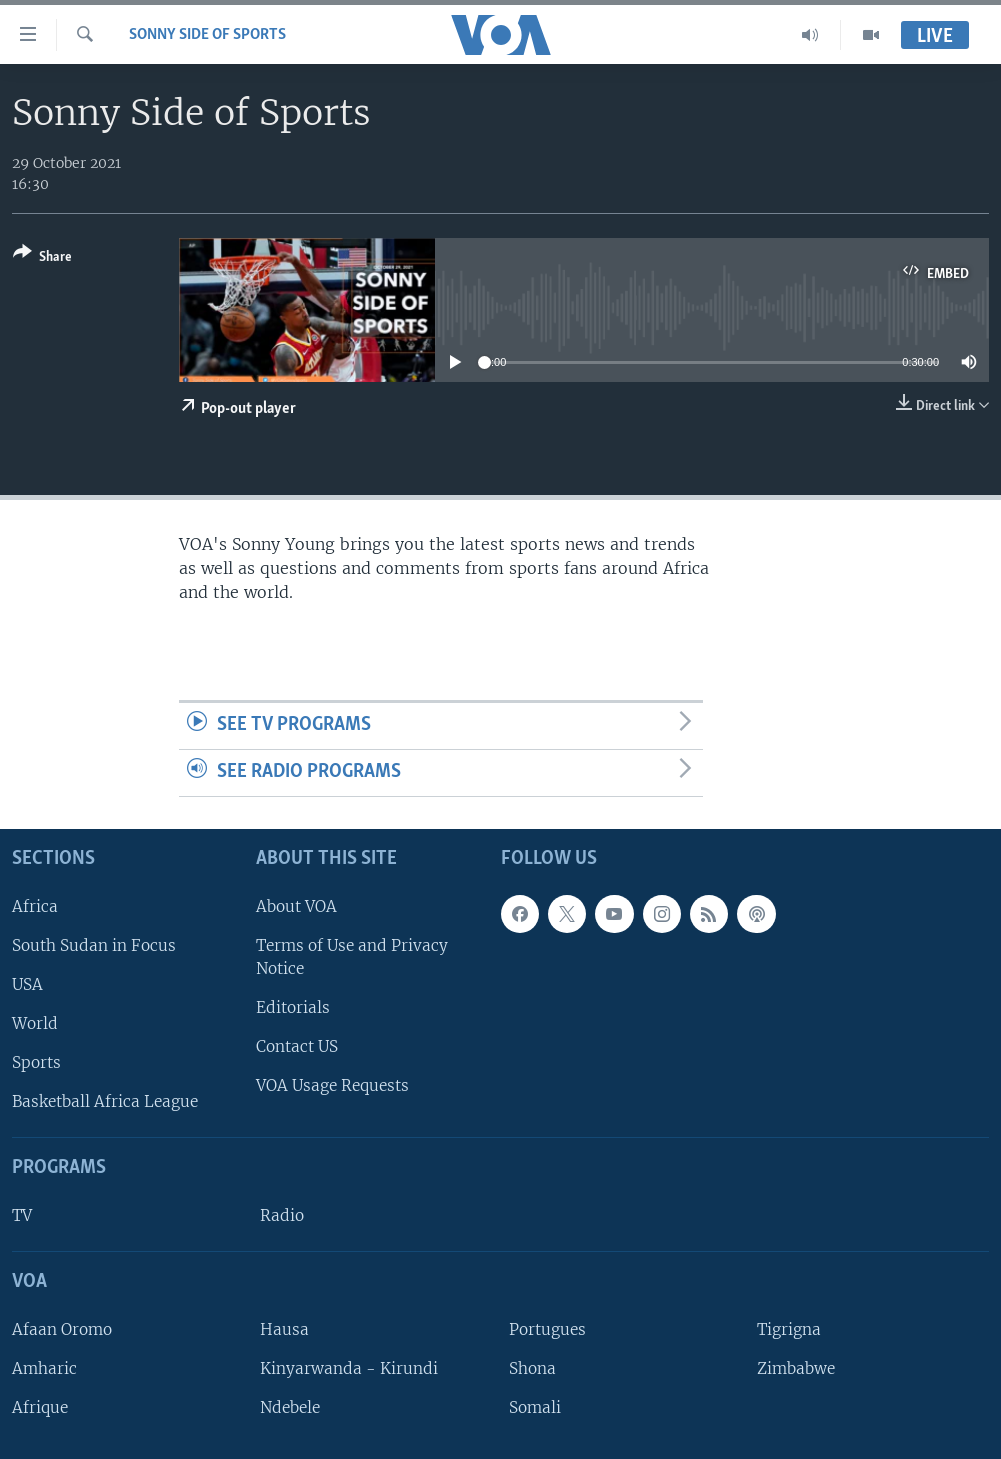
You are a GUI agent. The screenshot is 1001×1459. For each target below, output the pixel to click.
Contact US (297, 1046)
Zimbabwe (796, 1368)
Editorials (293, 1007)
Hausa (284, 1329)
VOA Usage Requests (332, 1085)
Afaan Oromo (62, 1329)
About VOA (296, 906)
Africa (35, 906)
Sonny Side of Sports (207, 35)
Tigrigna (789, 1329)
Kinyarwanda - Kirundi (349, 1368)
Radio (282, 1215)
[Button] (42, 258)
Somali (535, 1407)
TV (22, 1215)
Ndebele (290, 1407)
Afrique (40, 1407)
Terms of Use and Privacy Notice (352, 957)
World (35, 1023)
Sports (36, 1062)
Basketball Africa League (105, 1101)
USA (27, 984)
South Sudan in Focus (94, 945)
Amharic (44, 1368)
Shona (532, 1368)
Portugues (547, 1329)
